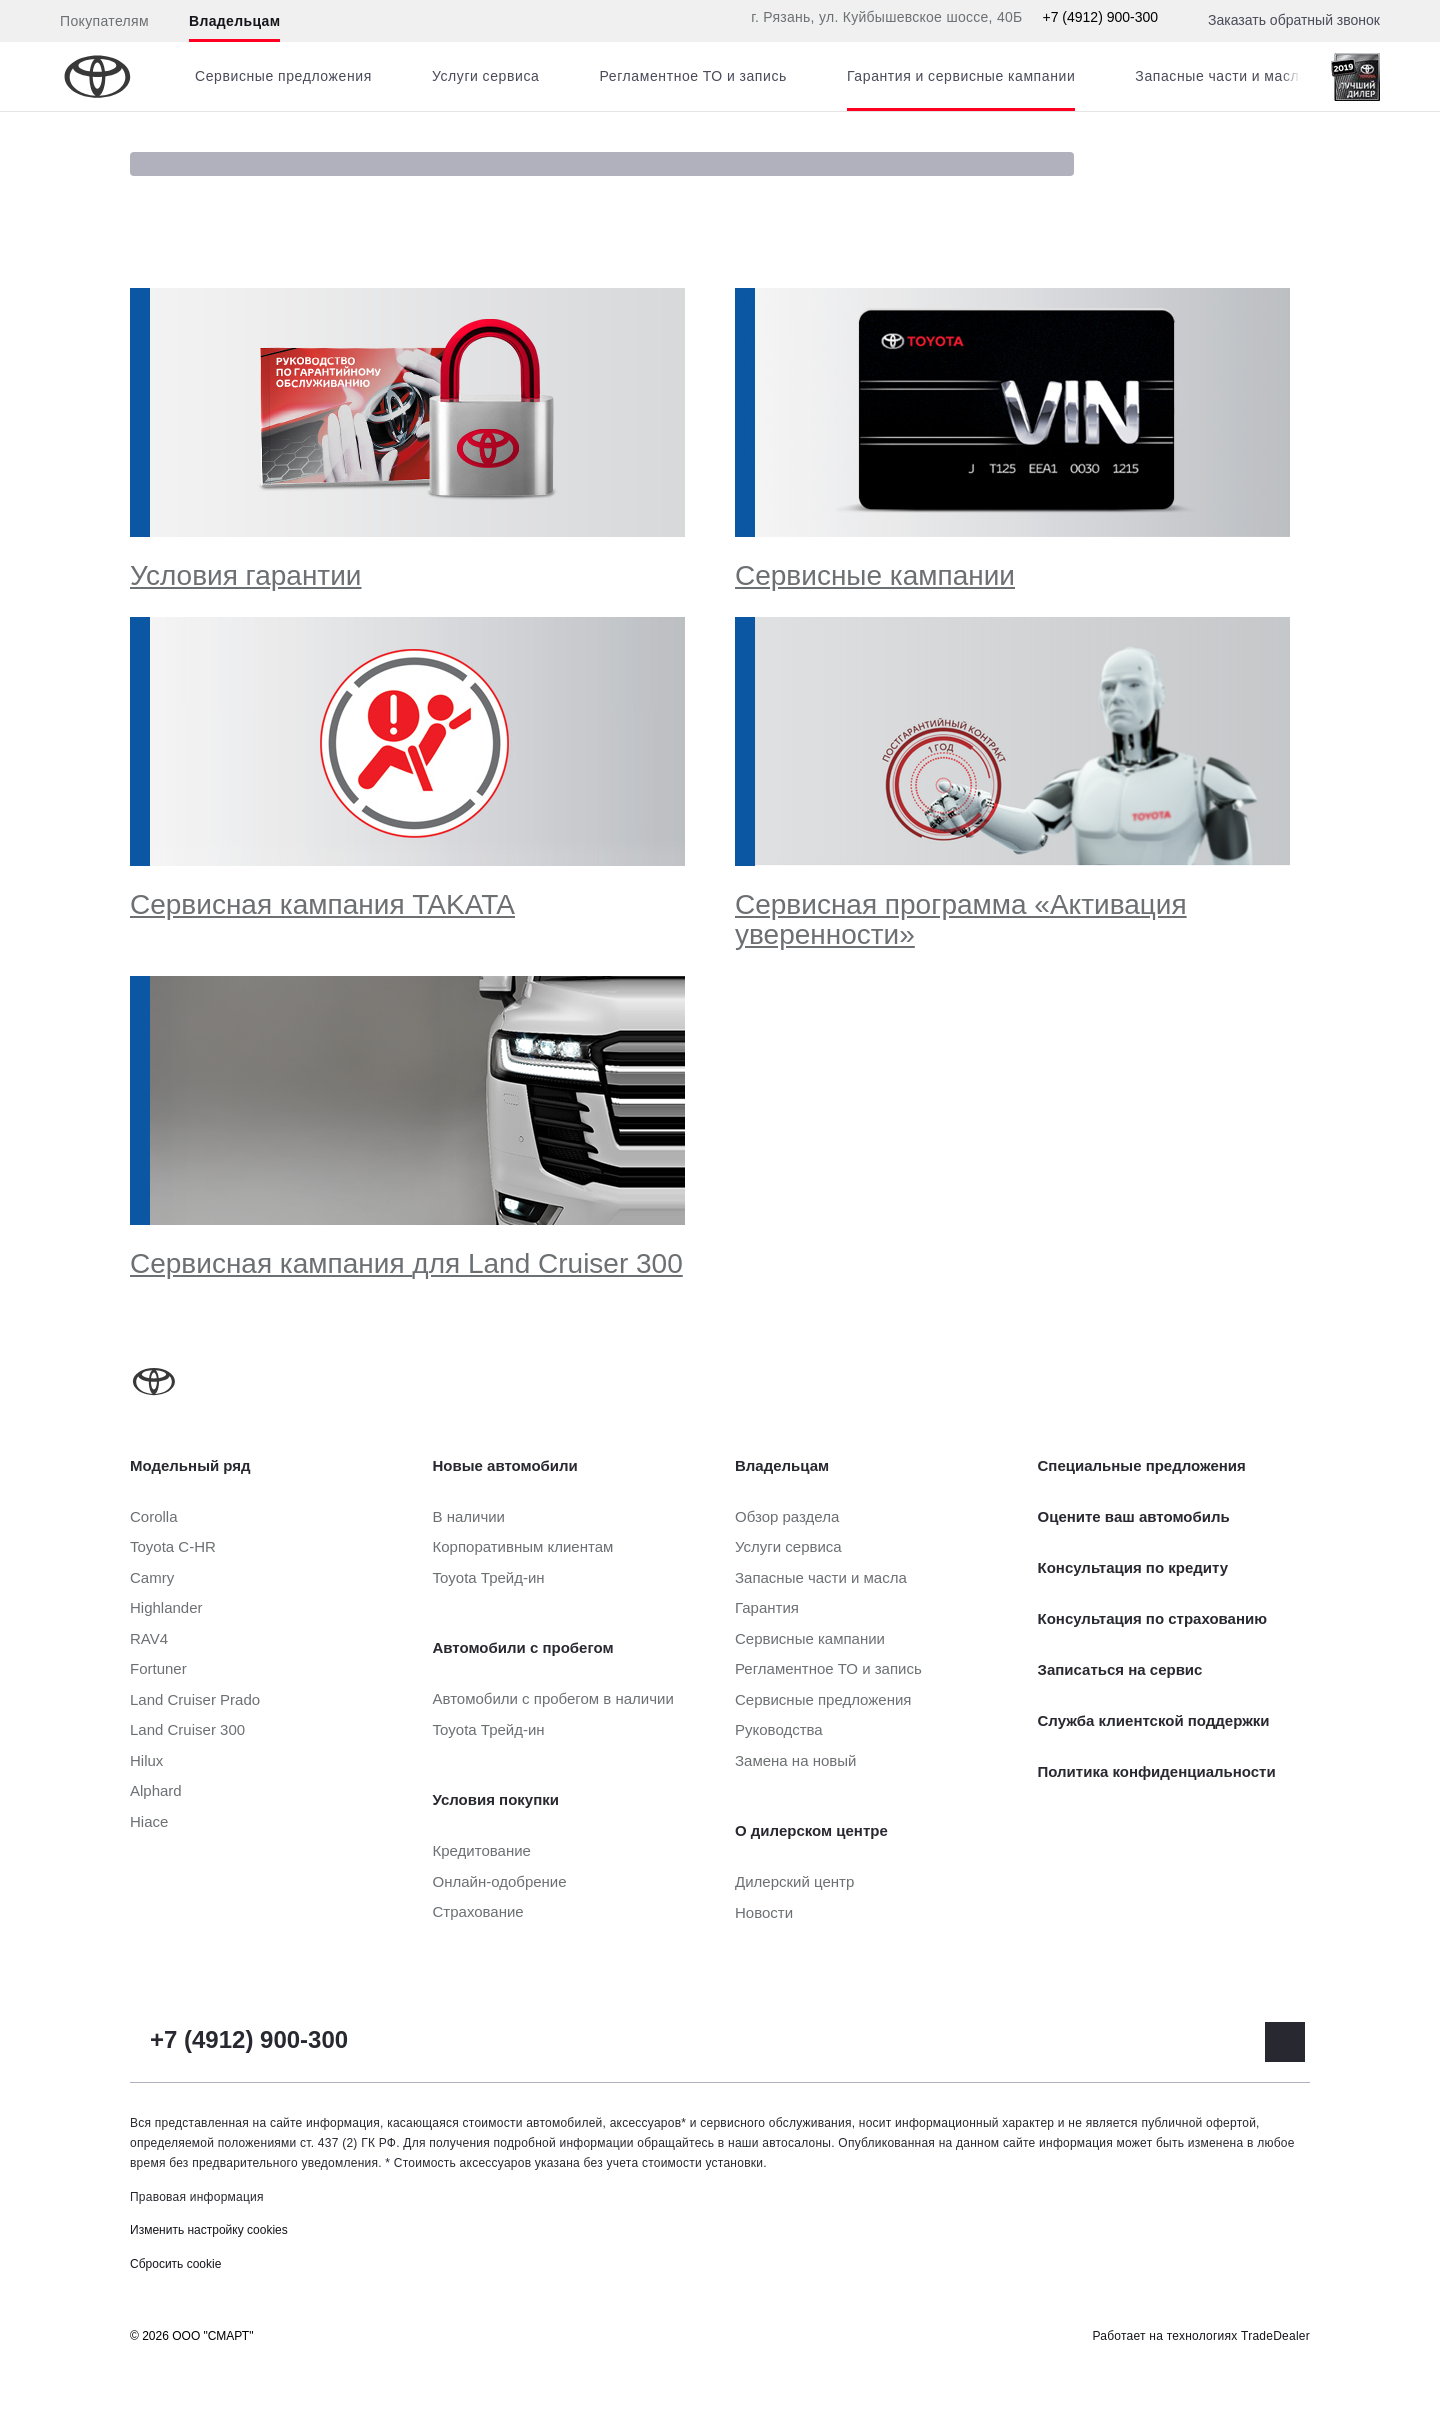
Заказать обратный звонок (1294, 20)
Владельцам (234, 21)
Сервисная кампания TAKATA (322, 904)
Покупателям (104, 21)
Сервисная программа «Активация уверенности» (961, 919)
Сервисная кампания (406, 1263)
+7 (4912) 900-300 (1100, 17)
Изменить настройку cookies (209, 2230)
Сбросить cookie (175, 2264)
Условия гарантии (245, 575)
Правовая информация (197, 2197)
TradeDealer (1275, 2336)
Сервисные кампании (875, 575)
